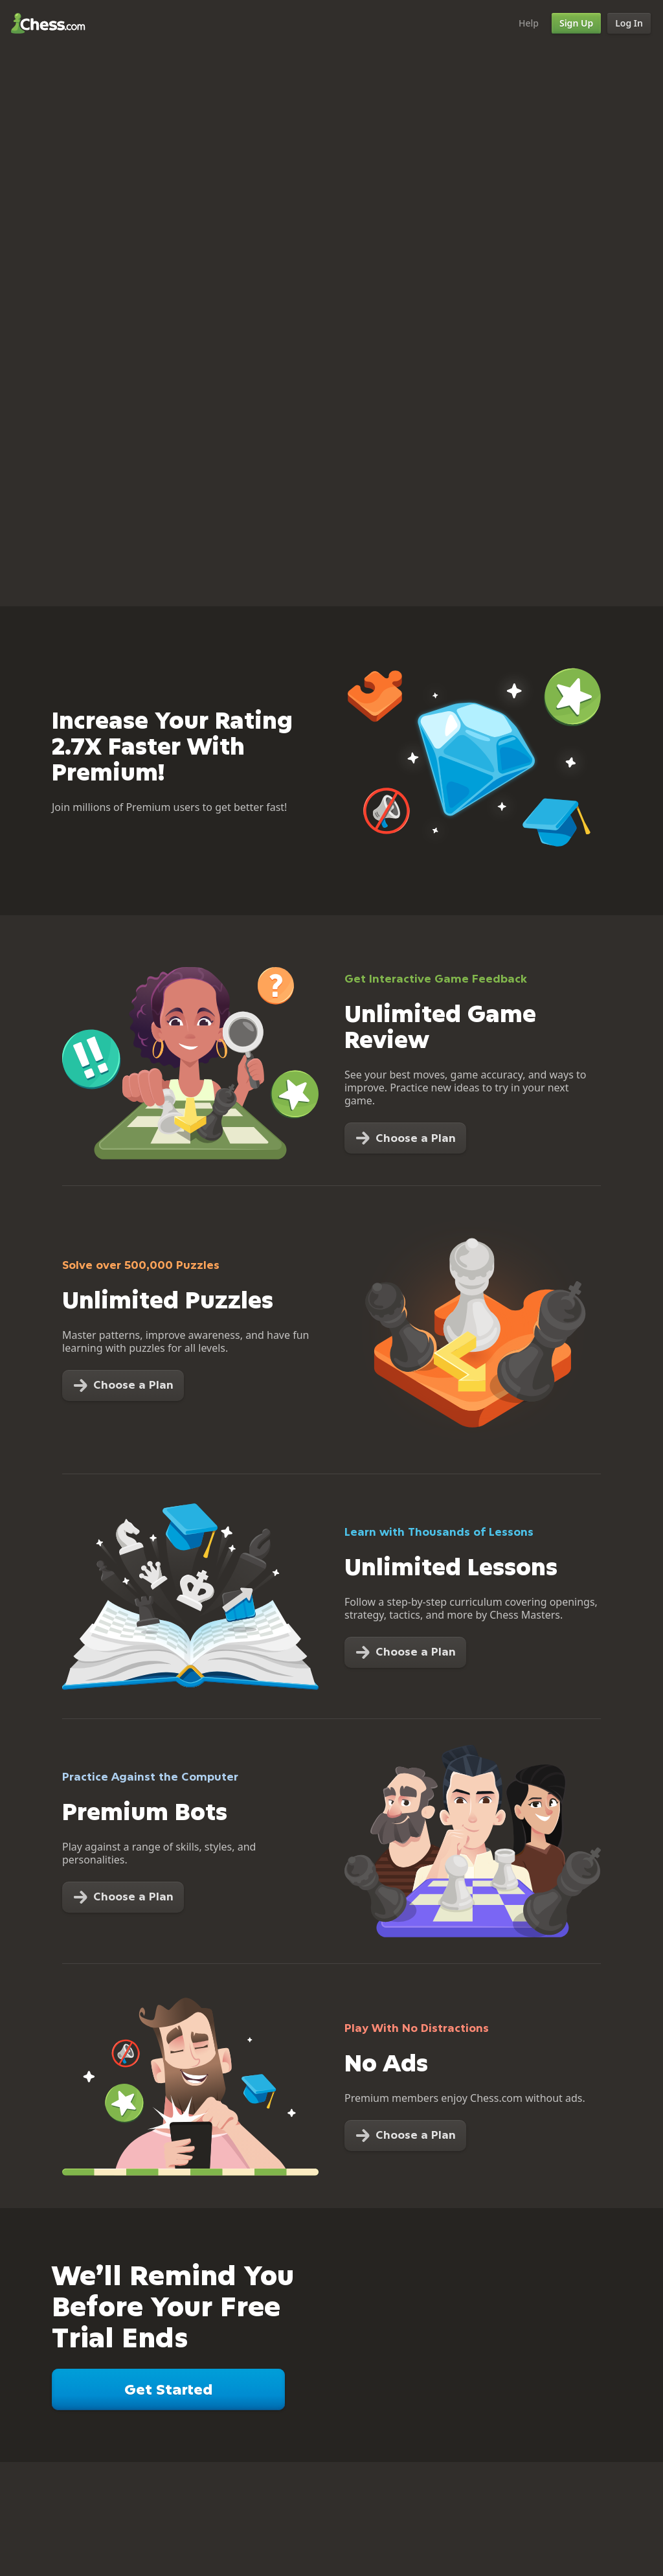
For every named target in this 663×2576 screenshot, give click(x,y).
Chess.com (47, 23)
